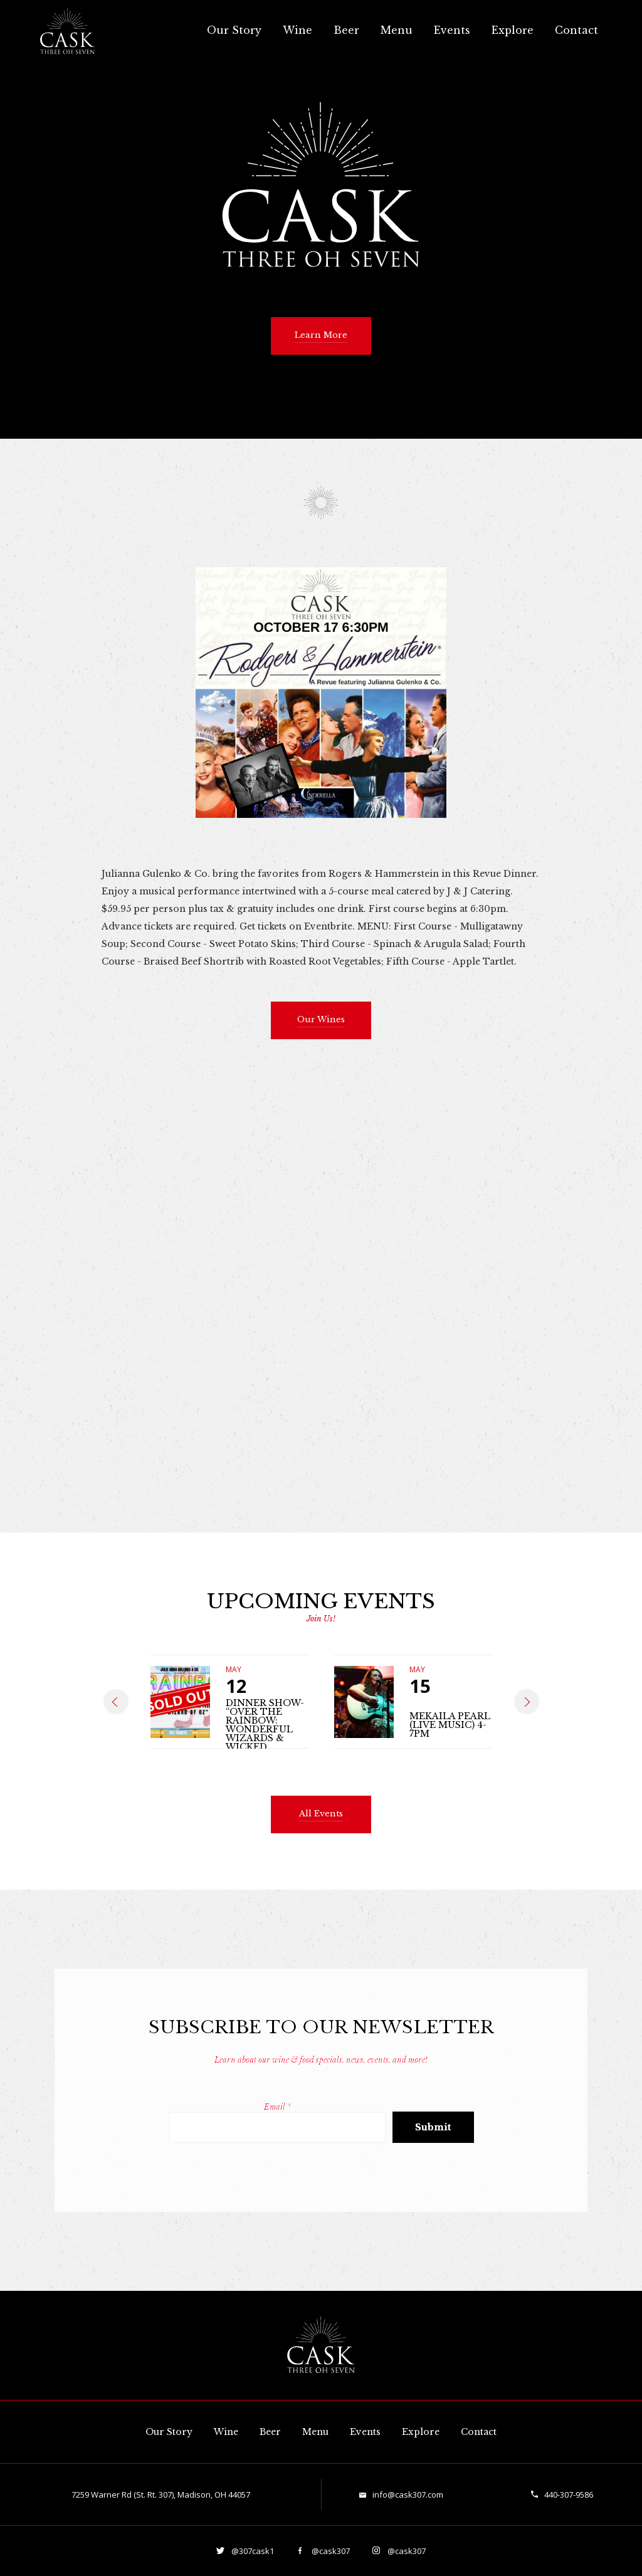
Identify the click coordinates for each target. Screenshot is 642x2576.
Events (452, 30)
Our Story (234, 30)
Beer (346, 30)
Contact (576, 30)
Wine (297, 30)
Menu (397, 30)
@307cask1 (251, 2551)
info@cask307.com (407, 2494)
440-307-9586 (568, 2494)
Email (277, 2107)
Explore (513, 30)
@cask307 (330, 2551)
